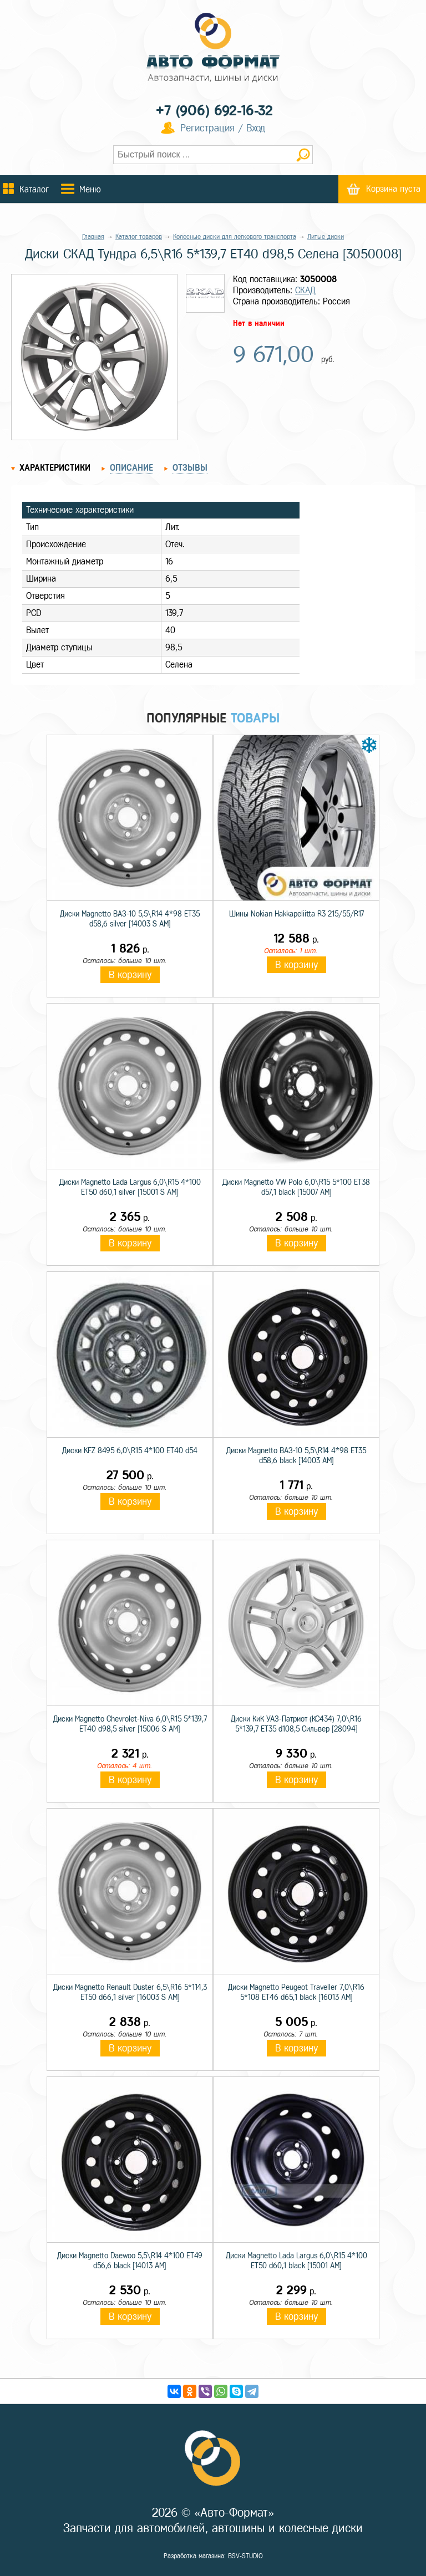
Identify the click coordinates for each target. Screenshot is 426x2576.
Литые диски (325, 236)
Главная (93, 236)
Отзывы (190, 467)
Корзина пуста (393, 189)
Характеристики (54, 467)
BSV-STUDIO (245, 2556)
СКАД (305, 290)
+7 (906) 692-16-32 (214, 110)
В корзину (130, 975)
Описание (131, 467)
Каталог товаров (138, 236)
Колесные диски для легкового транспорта (234, 236)
